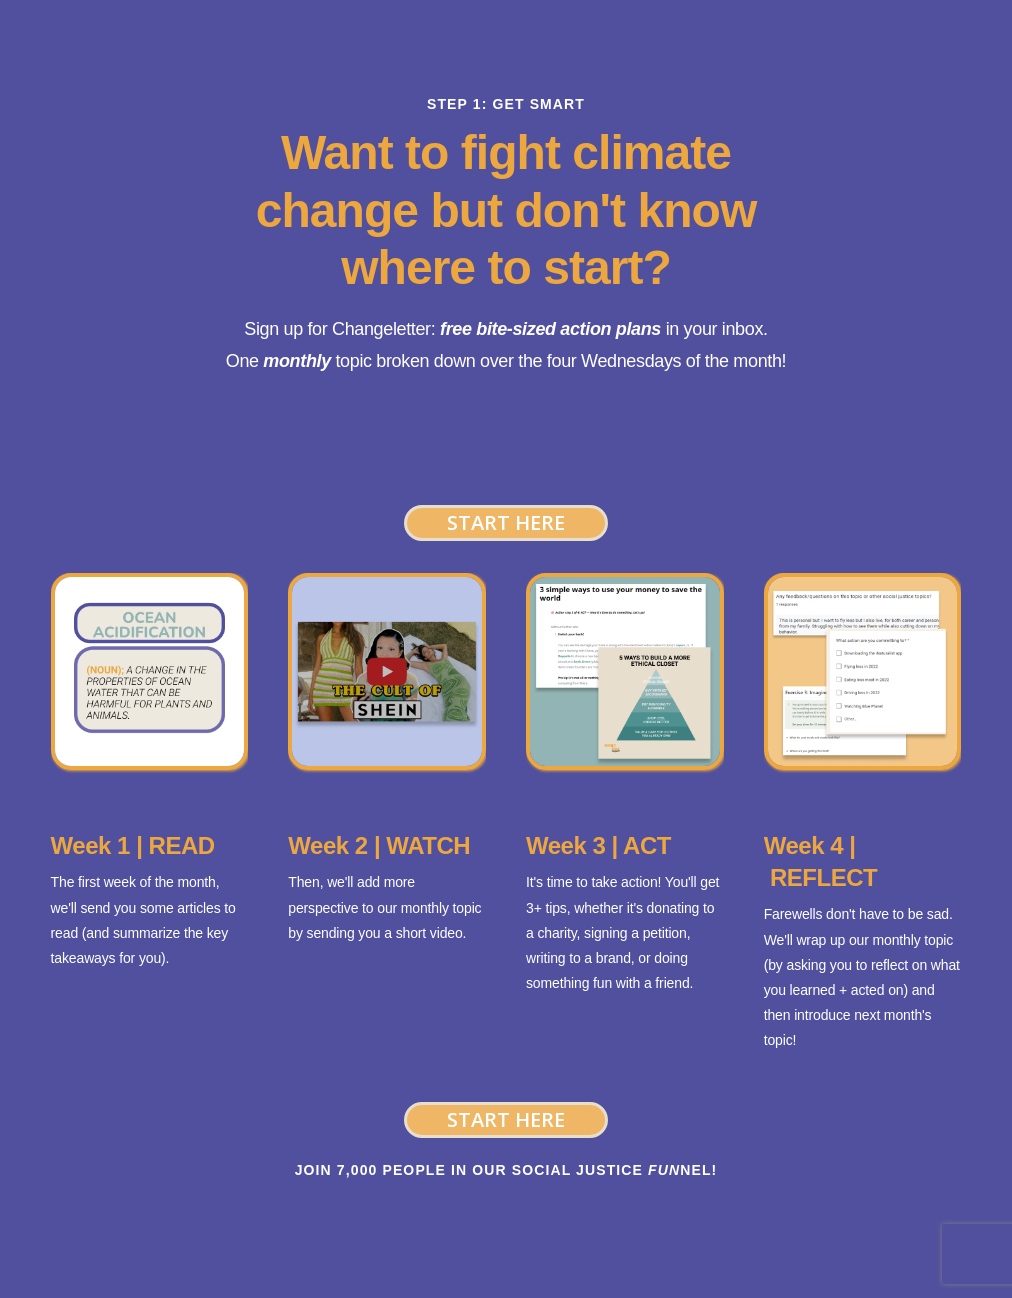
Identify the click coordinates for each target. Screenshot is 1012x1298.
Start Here (506, 522)
